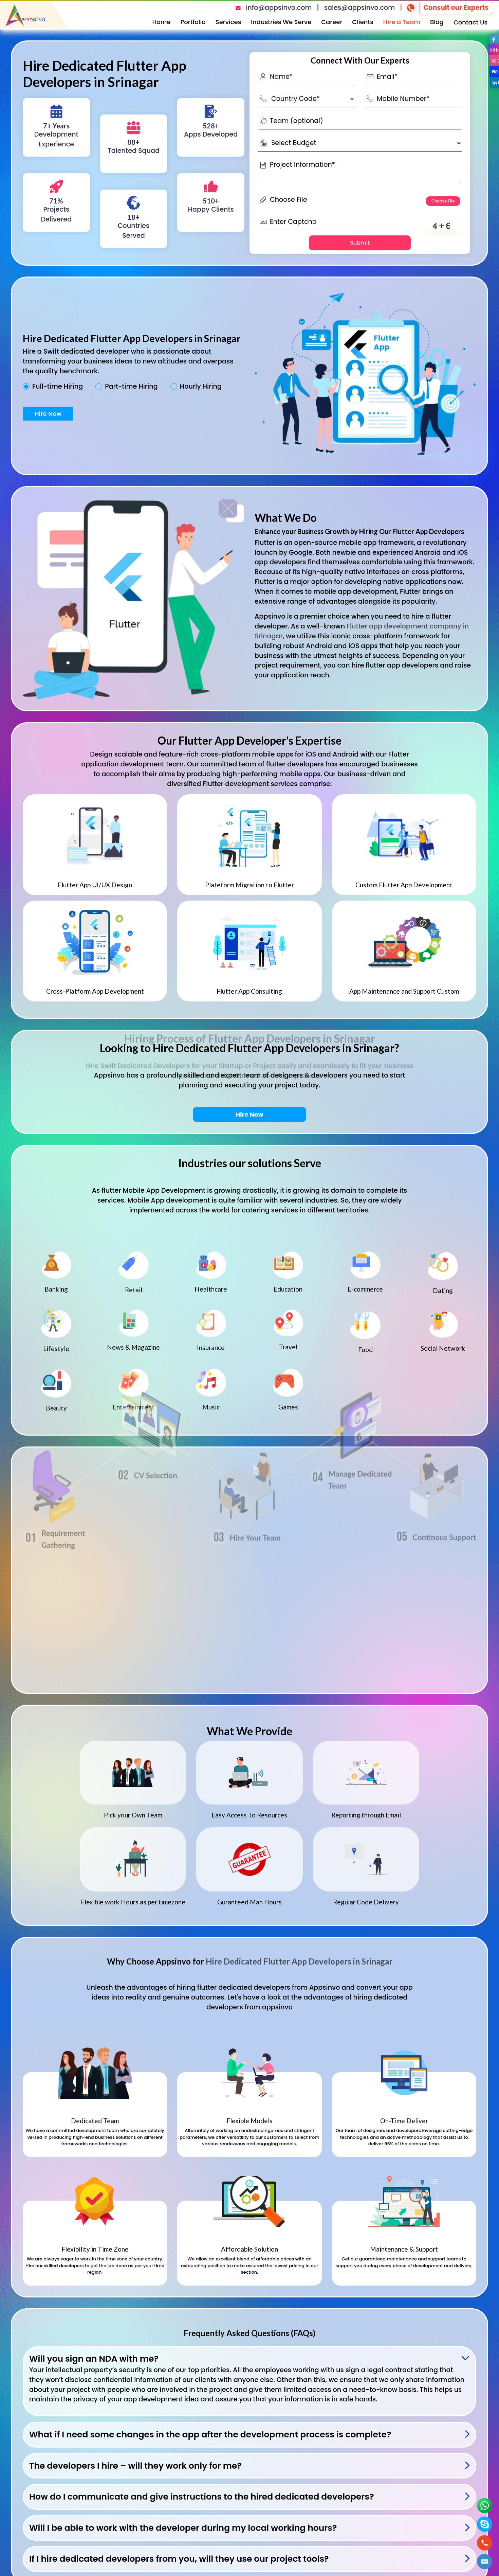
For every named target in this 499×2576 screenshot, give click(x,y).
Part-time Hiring (131, 386)
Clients (362, 22)
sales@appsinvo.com (359, 7)
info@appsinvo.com (279, 7)
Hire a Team (401, 22)
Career (331, 22)
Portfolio (193, 22)
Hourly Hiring (201, 386)
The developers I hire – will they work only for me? (135, 2466)
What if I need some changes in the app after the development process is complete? (210, 2434)
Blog (437, 22)
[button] (485, 2561)
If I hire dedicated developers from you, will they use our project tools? (179, 2559)
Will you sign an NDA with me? (94, 2359)
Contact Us (470, 22)
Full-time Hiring (57, 386)
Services (228, 22)
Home (161, 22)
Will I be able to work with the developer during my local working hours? (183, 2528)
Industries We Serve (281, 22)
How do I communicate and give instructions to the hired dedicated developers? (201, 2497)
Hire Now (48, 413)
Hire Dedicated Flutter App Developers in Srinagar (299, 1961)
